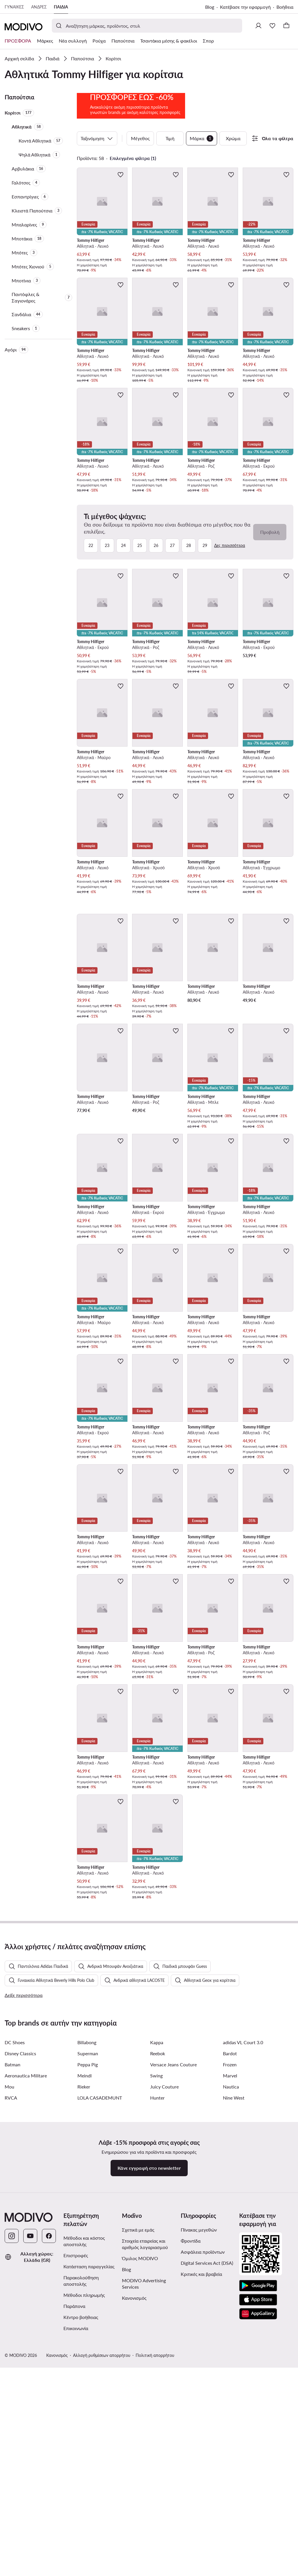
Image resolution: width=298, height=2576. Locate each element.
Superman (87, 2309)
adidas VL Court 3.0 (243, 2298)
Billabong (86, 2298)
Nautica (231, 2342)
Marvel (230, 2331)
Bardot (230, 2309)
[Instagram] (12, 2491)
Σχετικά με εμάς (138, 2485)
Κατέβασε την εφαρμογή (245, 7)
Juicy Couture (164, 2342)
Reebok (157, 2309)
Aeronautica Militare (26, 2331)
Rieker (83, 2342)
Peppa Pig (87, 2320)
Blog (209, 7)
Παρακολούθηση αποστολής (81, 2536)
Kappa (156, 2298)
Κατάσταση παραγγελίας (88, 2522)
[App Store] (258, 2555)
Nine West (233, 2353)
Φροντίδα (191, 2496)
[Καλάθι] (286, 26)
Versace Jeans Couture (173, 2320)
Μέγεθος (140, 173)
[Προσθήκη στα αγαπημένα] (120, 210)
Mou (9, 2342)
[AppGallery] (258, 2569)
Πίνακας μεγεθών (199, 2485)
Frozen (230, 2320)
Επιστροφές (75, 2511)
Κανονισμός (134, 2553)
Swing (156, 2331)
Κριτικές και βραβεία (201, 2529)
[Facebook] (49, 2491)
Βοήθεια (284, 7)
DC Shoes (15, 2298)
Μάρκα (201, 173)
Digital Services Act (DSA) (207, 2518)
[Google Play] (258, 2541)
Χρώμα (233, 173)
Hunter (157, 2353)
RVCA (11, 2353)
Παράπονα (74, 2561)
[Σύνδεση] (258, 26)
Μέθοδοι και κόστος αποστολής (84, 2497)
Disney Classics (20, 2309)
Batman (12, 2320)
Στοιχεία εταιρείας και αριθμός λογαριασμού (145, 2499)
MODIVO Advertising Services (144, 2539)
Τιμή (170, 173)
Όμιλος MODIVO (140, 2514)
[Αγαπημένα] (272, 26)
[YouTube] (30, 2491)
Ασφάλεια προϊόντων (203, 2507)
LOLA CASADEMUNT (99, 2353)
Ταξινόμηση (97, 173)
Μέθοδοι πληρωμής (84, 2550)
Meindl (84, 2331)
